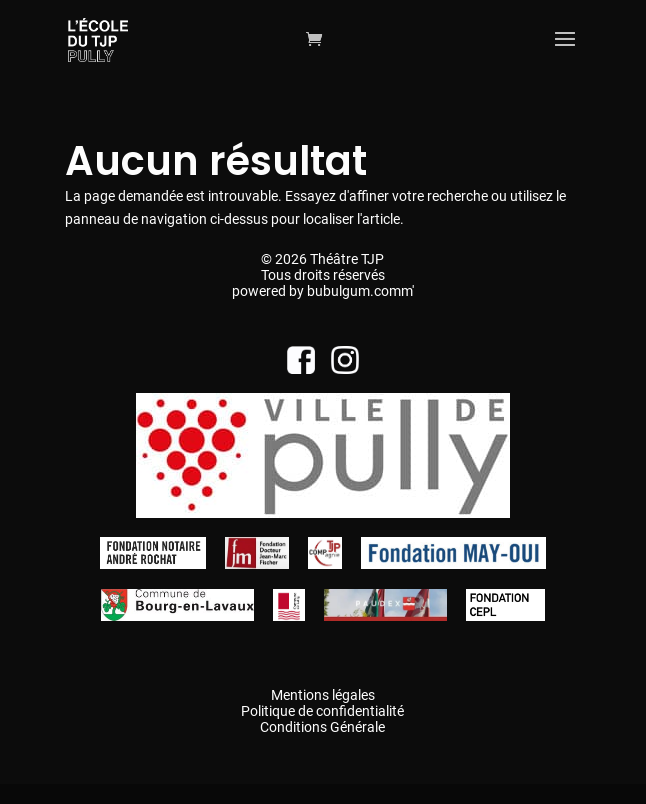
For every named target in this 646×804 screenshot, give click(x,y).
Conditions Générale (322, 727)
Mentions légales (323, 695)
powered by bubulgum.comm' (323, 291)
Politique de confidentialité (322, 711)
